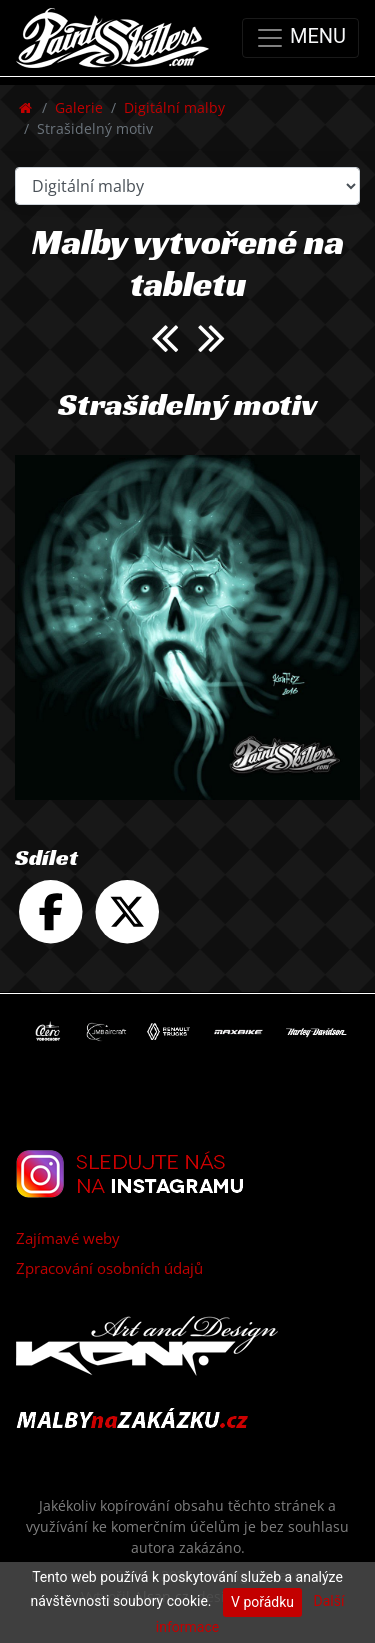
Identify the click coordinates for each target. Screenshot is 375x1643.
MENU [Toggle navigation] (300, 38)
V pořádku (262, 1602)
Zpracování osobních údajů (109, 1268)
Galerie (79, 107)
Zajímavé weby (68, 1238)
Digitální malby (174, 107)
